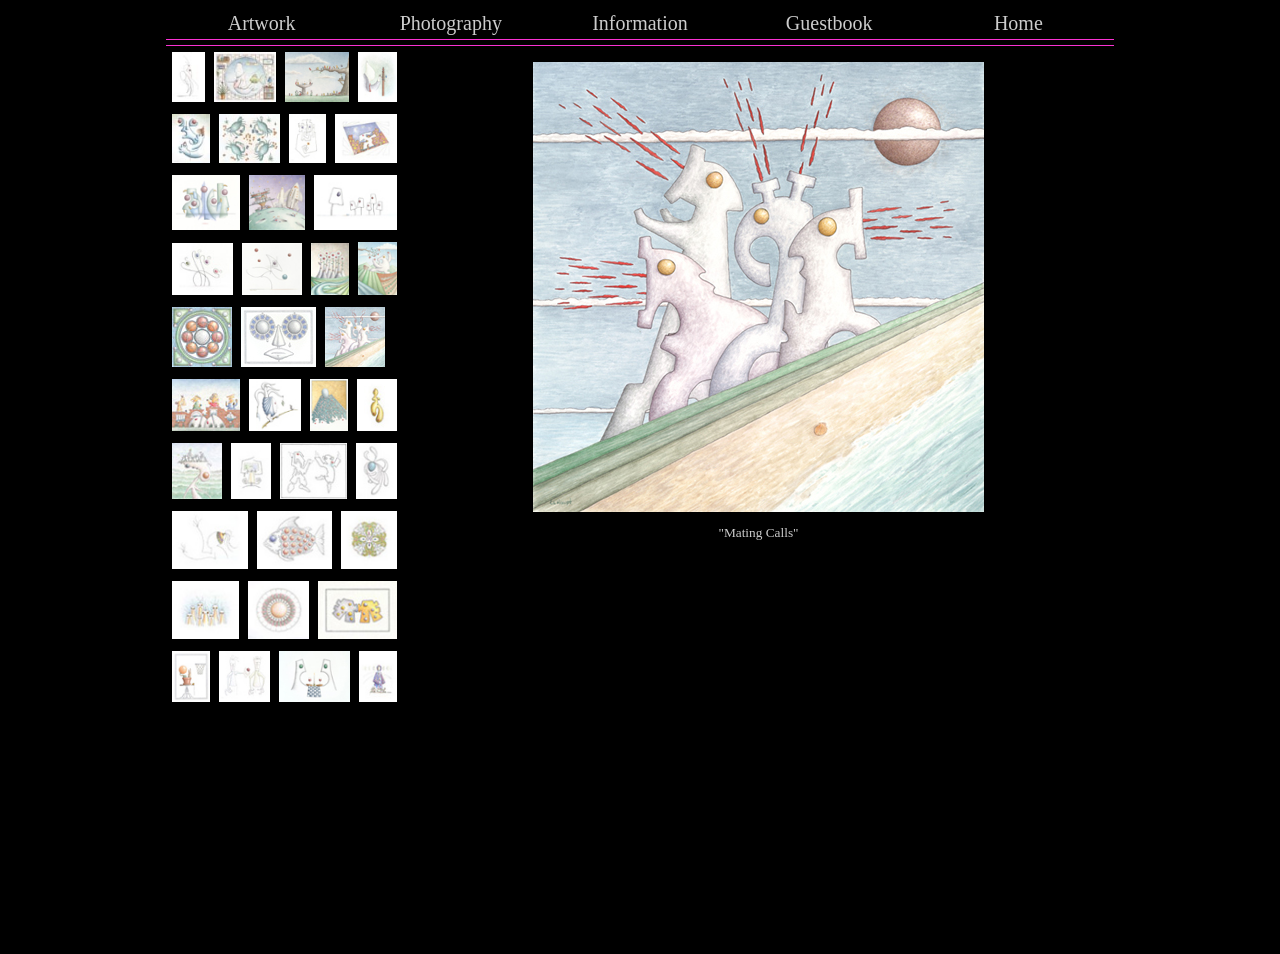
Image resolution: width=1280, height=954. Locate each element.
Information (640, 23)
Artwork (262, 23)
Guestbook (829, 23)
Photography (451, 23)
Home (1018, 23)
